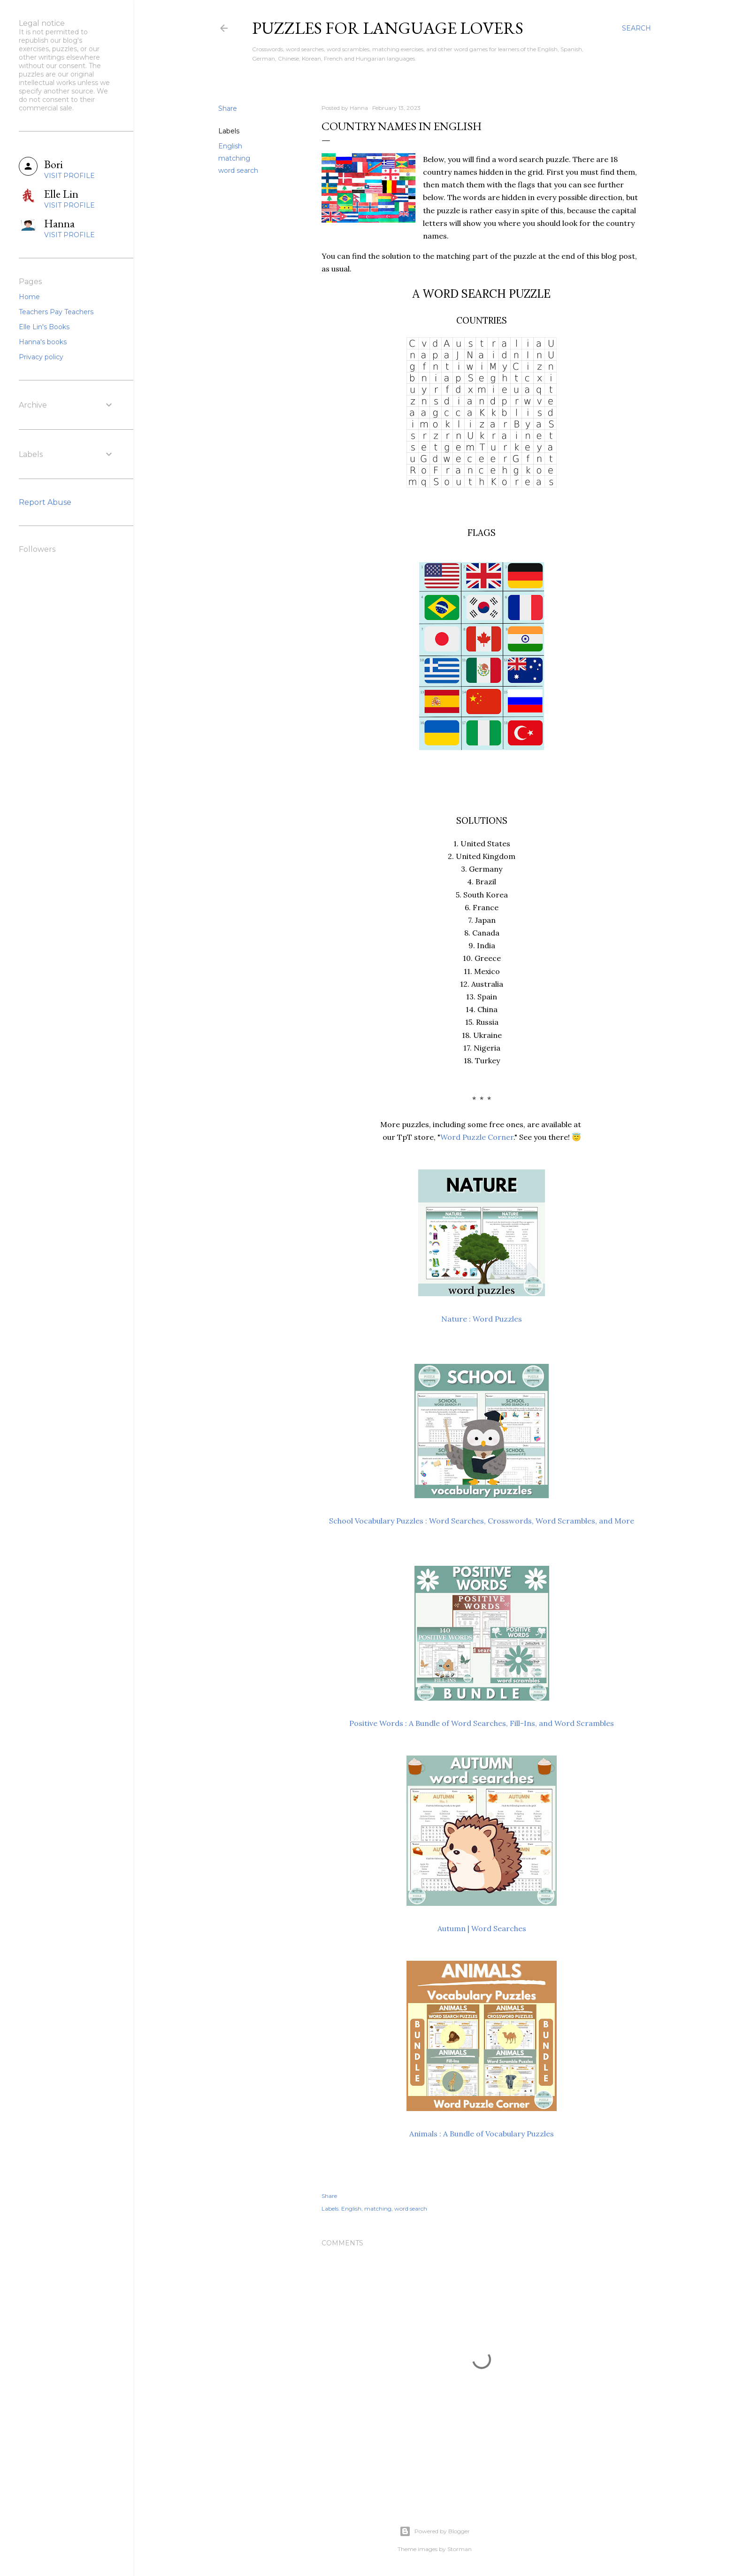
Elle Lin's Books (44, 327)
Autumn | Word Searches (481, 1928)
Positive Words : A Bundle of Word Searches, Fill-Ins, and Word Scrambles (481, 1723)
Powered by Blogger (434, 2531)
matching (234, 158)
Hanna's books (43, 342)
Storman (459, 2549)
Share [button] (227, 108)
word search (238, 170)
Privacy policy (41, 357)
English (230, 146)
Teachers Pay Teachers (56, 312)
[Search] (636, 28)
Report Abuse (45, 502)
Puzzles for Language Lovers (387, 28)
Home (29, 297)
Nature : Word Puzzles (481, 1318)
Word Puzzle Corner (477, 1137)
